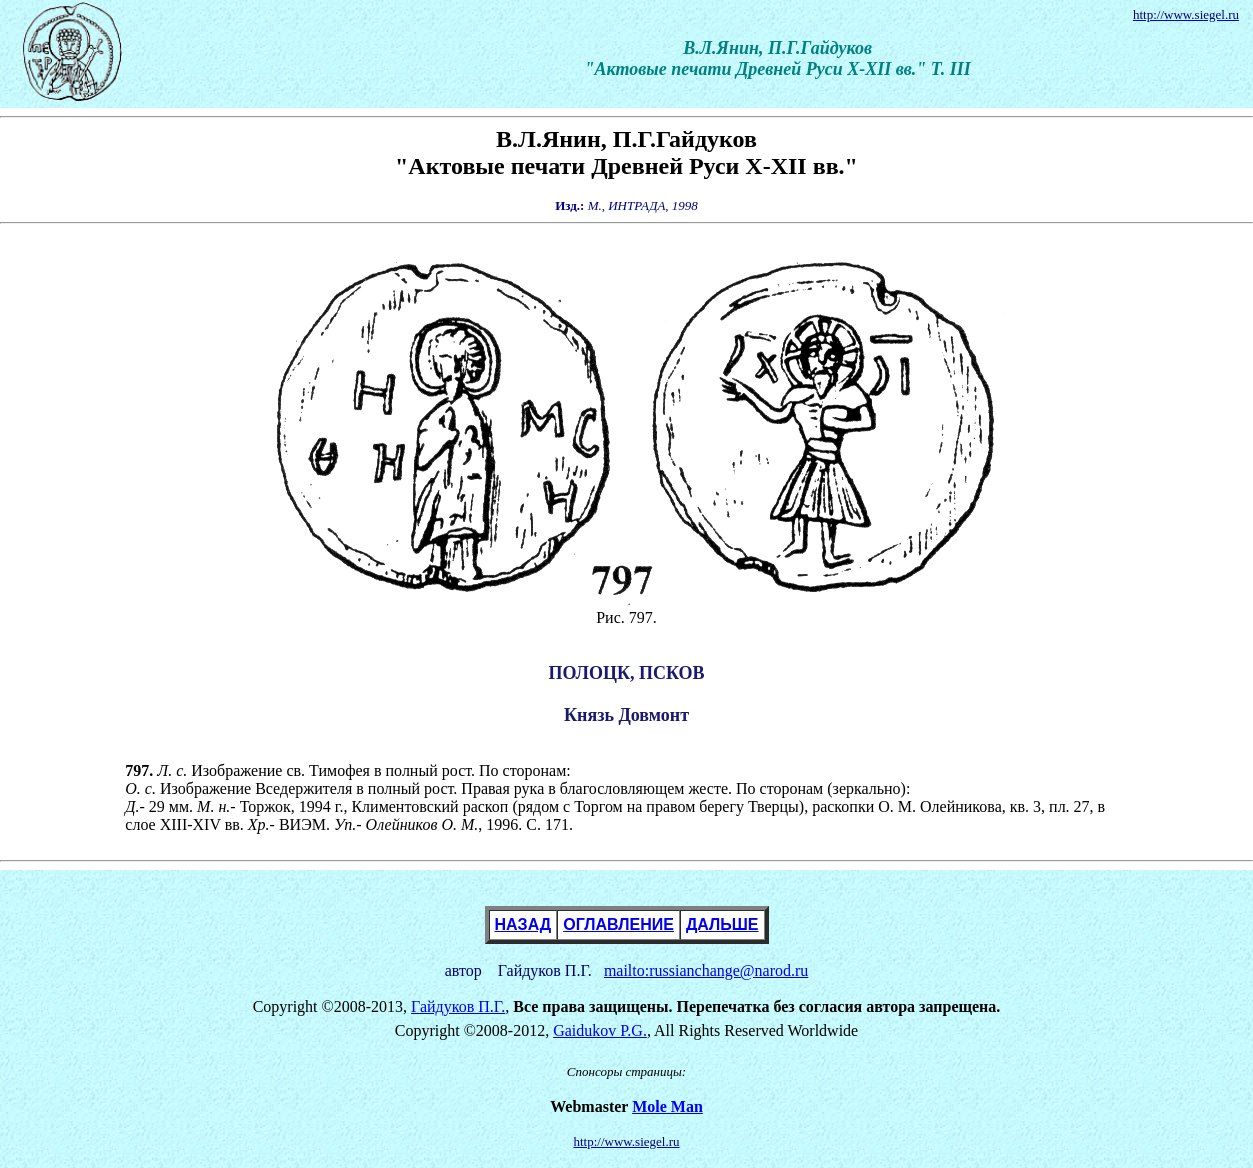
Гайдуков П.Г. (458, 1006)
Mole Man (667, 1106)
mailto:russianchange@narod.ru (706, 970)
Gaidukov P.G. (600, 1030)
